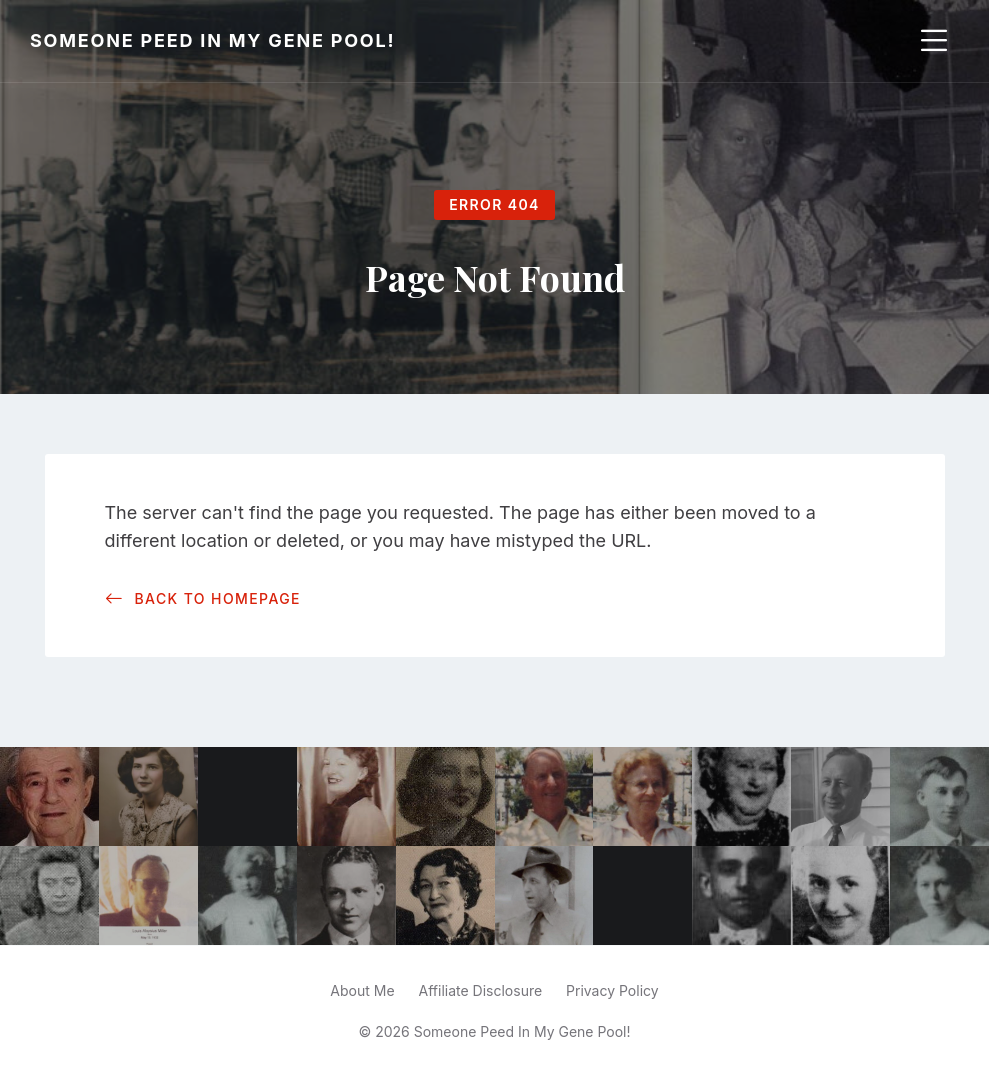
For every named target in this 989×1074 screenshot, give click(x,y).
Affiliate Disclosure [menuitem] (481, 990)
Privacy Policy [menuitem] (612, 990)
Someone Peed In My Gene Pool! (212, 40)
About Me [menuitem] (362, 990)
